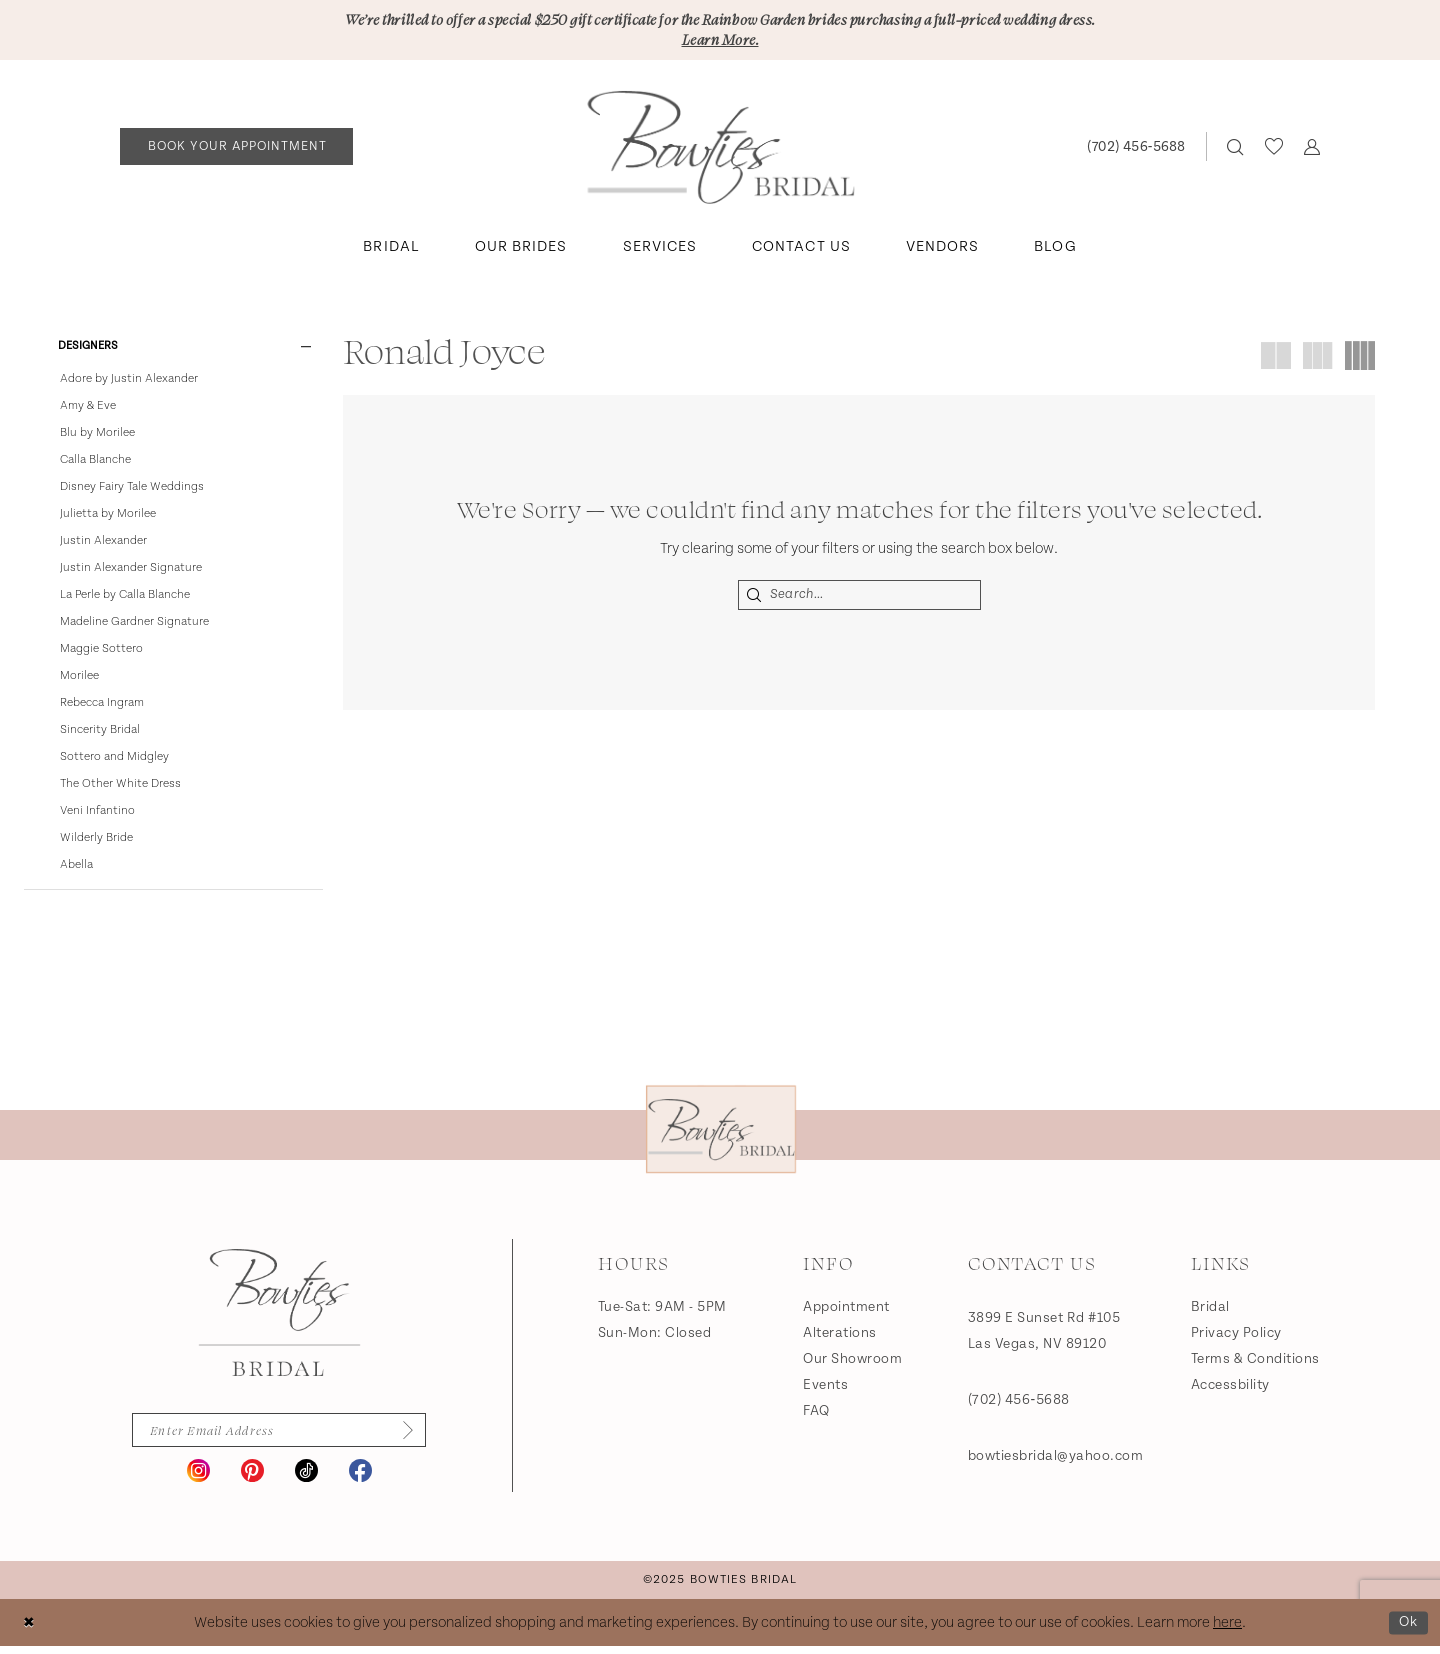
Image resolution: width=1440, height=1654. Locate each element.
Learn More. (720, 41)
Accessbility (1230, 1390)
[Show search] (1235, 148)
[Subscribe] (407, 1437)
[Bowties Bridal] (279, 1318)
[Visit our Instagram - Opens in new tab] (198, 1478)
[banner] (720, 149)
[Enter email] (279, 1437)
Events (825, 1390)
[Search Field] (859, 597)
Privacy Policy (1236, 1338)
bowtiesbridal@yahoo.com (1056, 1461)
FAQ (816, 1416)
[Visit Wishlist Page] (1273, 148)
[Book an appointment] (236, 148)
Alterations (840, 1338)
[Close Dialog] (29, 1630)
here (1227, 1630)
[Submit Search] (755, 597)
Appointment (846, 1312)
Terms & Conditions (1255, 1364)
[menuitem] (237, 148)
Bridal (1210, 1312)
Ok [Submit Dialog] (1407, 1629)
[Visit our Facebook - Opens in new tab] (360, 1478)
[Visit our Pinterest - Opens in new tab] (252, 1478)
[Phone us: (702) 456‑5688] (1135, 148)
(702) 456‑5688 (1019, 1405)
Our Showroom (852, 1364)
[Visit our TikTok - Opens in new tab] (306, 1478)
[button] (1311, 148)
